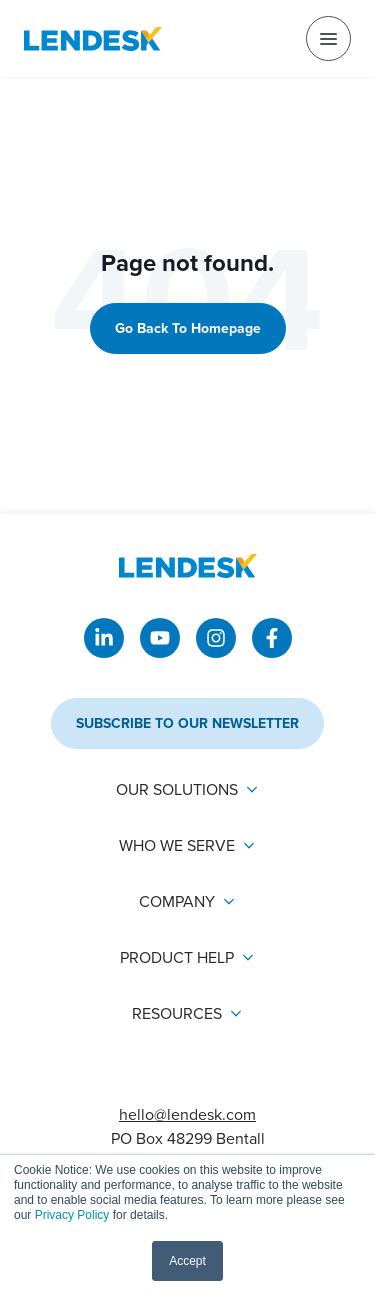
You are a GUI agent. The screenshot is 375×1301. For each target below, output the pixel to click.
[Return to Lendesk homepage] (93, 39)
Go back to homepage (188, 328)
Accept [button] (187, 1261)
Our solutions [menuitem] (177, 789)
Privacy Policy (72, 1215)
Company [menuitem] (177, 901)
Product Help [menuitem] (177, 957)
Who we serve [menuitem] (177, 845)
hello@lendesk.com (187, 1114)
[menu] (328, 38)
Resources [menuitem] (177, 1013)
